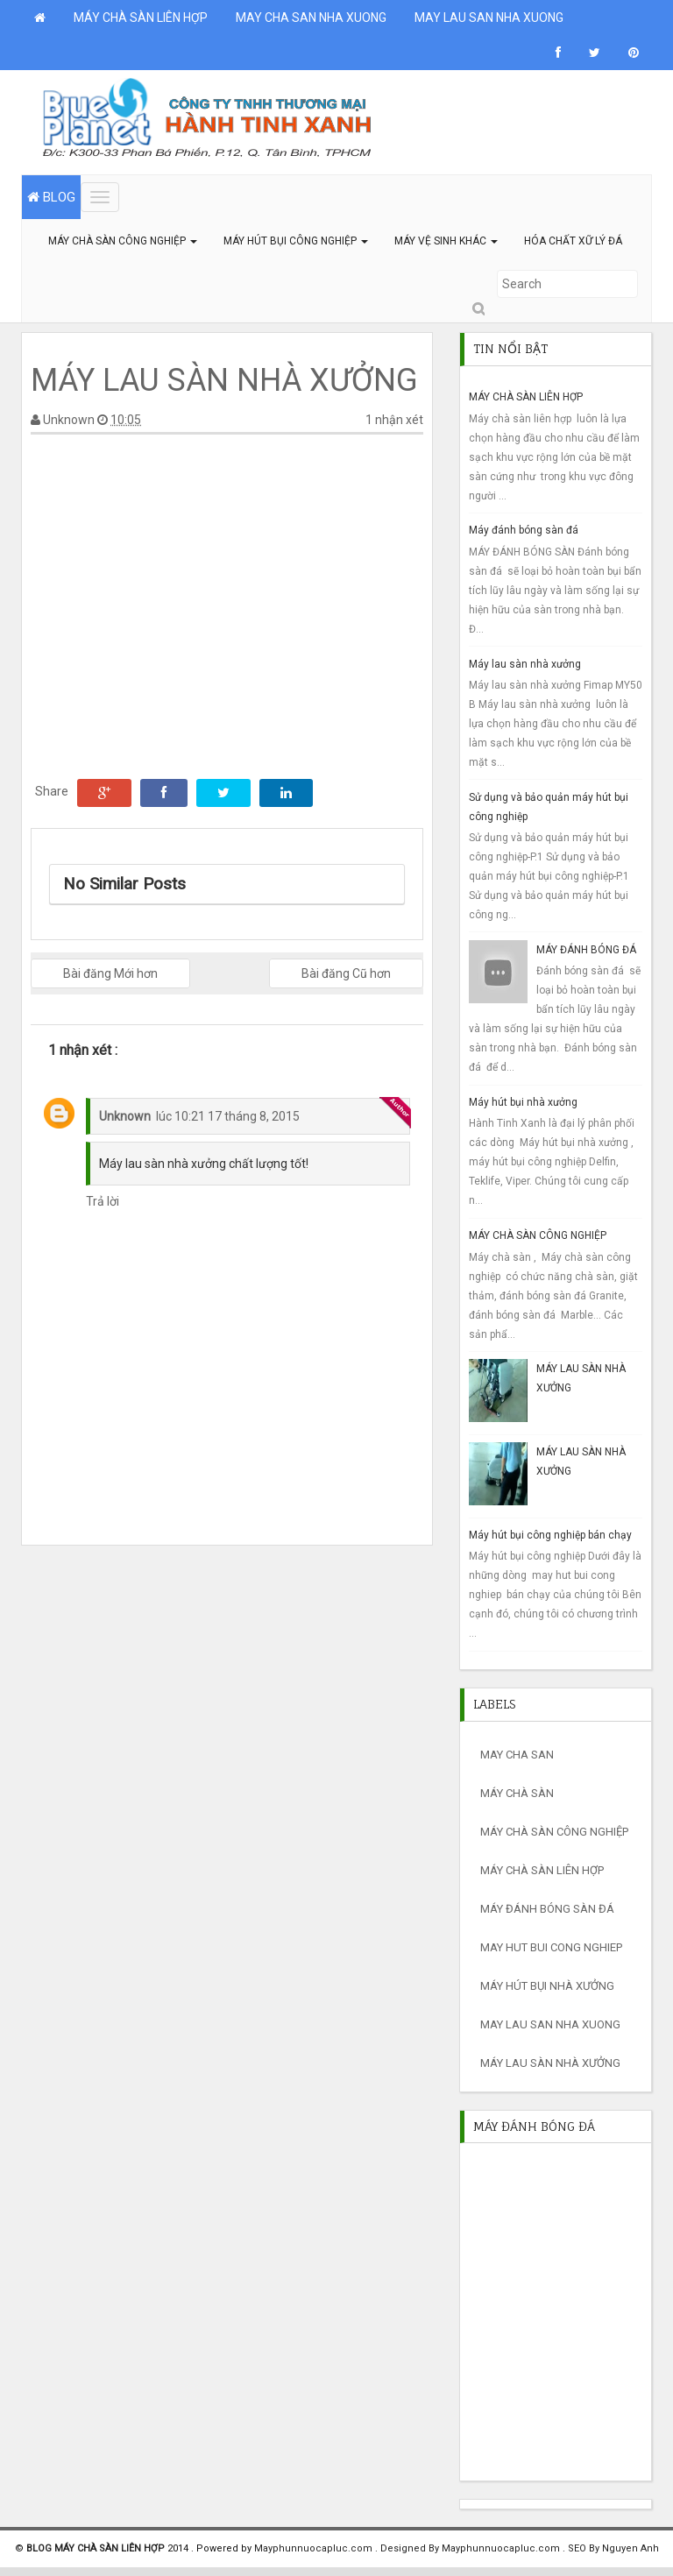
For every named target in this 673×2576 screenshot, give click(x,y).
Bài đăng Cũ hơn (346, 973)
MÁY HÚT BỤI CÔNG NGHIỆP (295, 241)
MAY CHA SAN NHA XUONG (311, 18)
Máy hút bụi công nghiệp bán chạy (550, 1535)
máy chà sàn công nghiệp (554, 1831)
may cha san (517, 1754)
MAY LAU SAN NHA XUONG (488, 18)
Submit (478, 308)
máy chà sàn (517, 1793)
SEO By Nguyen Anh (613, 2548)
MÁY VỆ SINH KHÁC (446, 241)
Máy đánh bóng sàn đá (523, 530)
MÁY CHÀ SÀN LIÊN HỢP (141, 18)
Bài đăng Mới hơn (110, 973)
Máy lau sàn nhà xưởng (525, 664)
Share (51, 791)
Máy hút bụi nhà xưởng (523, 1102)
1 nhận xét (394, 420)
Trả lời (102, 1201)
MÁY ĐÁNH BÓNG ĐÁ (586, 950)
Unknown (125, 1116)
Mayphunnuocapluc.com (314, 2548)
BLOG (51, 197)
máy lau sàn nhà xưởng (550, 2063)
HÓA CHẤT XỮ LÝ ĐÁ (573, 241)
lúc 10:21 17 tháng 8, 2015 (228, 1116)
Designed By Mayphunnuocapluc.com (471, 2548)
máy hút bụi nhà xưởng (547, 1985)
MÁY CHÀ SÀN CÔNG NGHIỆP (122, 241)
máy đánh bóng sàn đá (547, 1908)
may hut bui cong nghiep (551, 1947)
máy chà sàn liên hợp (542, 1870)
